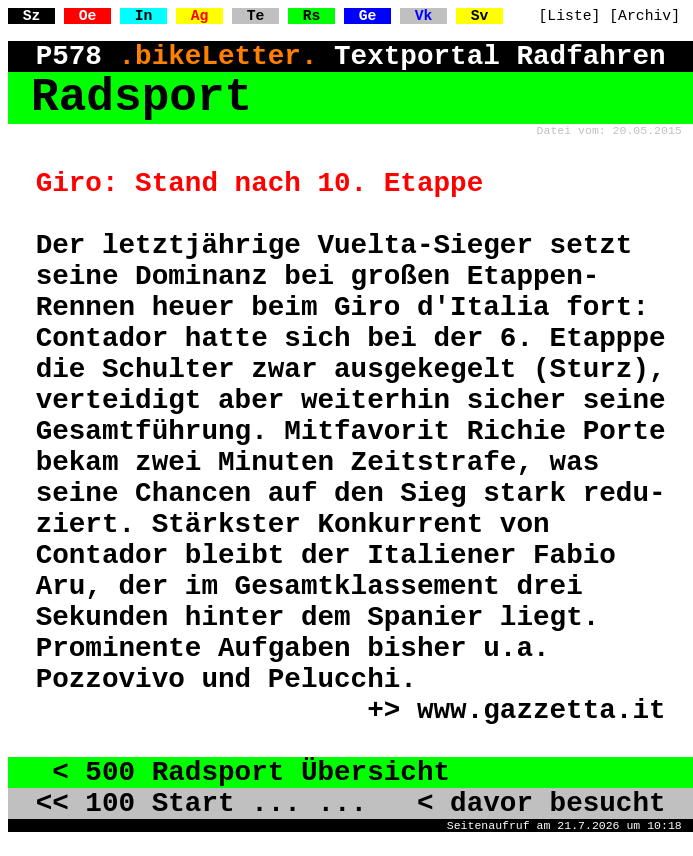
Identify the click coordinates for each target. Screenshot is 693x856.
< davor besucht (525, 803)
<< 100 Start (135, 803)
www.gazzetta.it (541, 710)
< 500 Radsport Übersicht (243, 772)
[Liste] (570, 16)
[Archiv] (644, 16)
